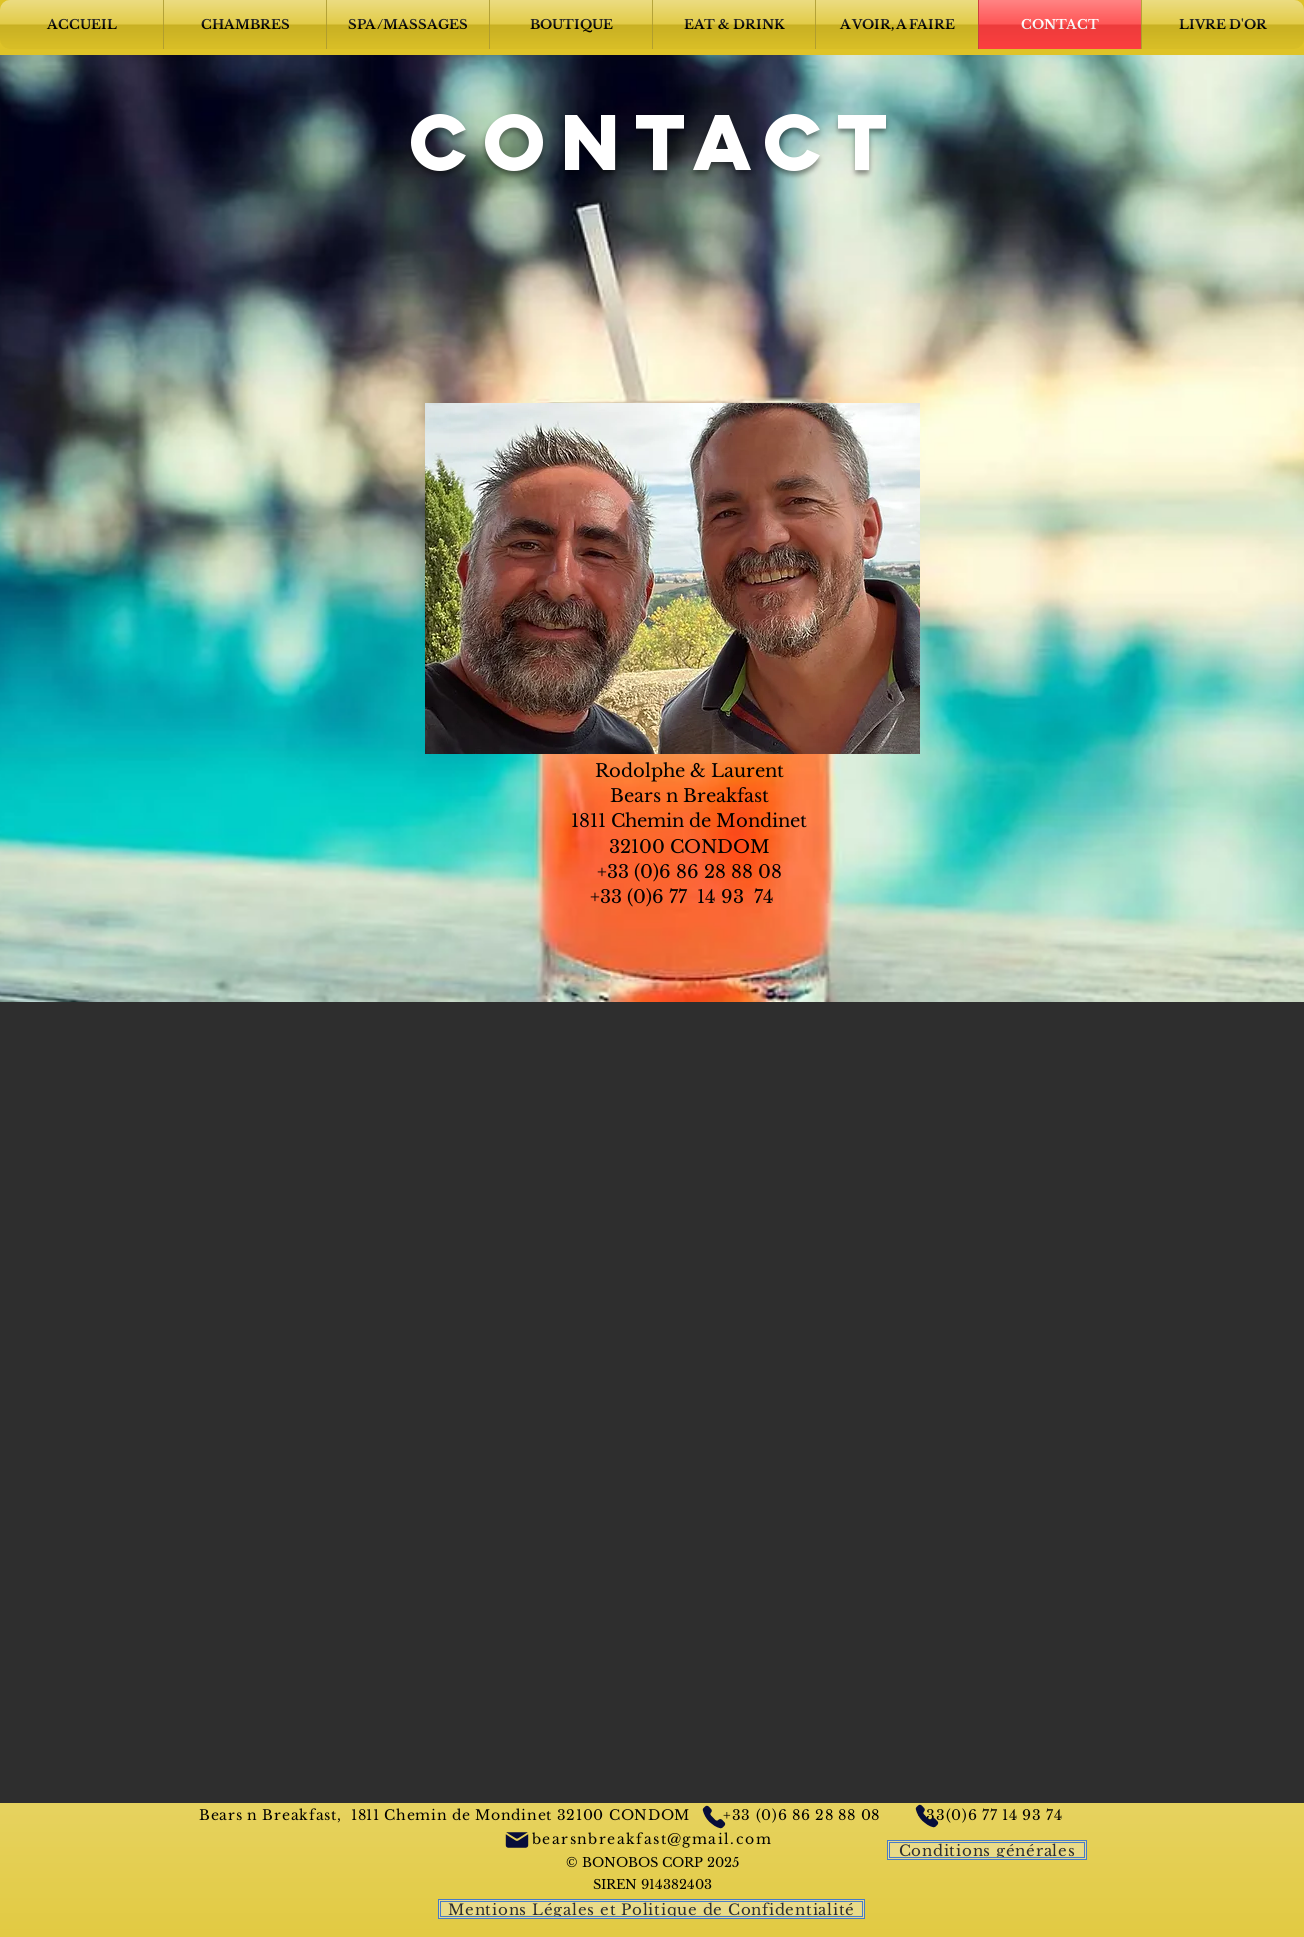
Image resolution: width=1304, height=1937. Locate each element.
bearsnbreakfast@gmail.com (652, 1839)
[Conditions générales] (987, 1850)
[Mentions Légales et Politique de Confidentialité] (651, 1909)
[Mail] (516, 1839)
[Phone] (713, 1816)
